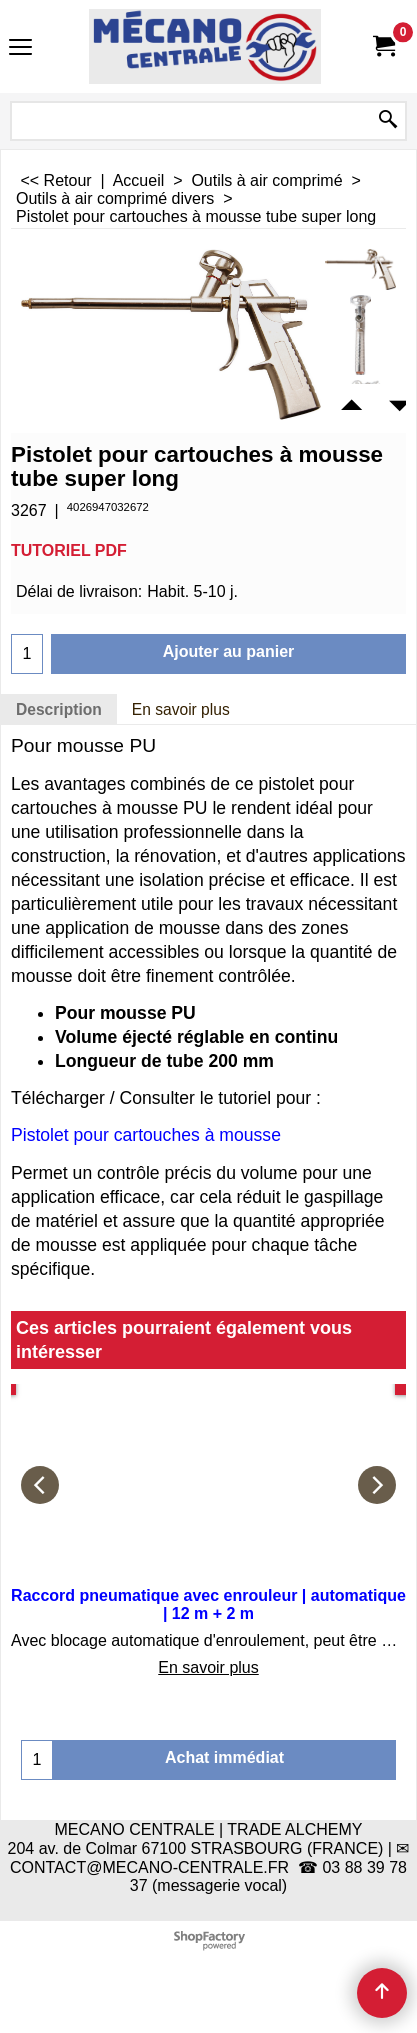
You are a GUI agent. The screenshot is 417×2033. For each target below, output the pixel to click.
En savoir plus (181, 709)
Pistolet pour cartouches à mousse (146, 1135)
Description (59, 709)
